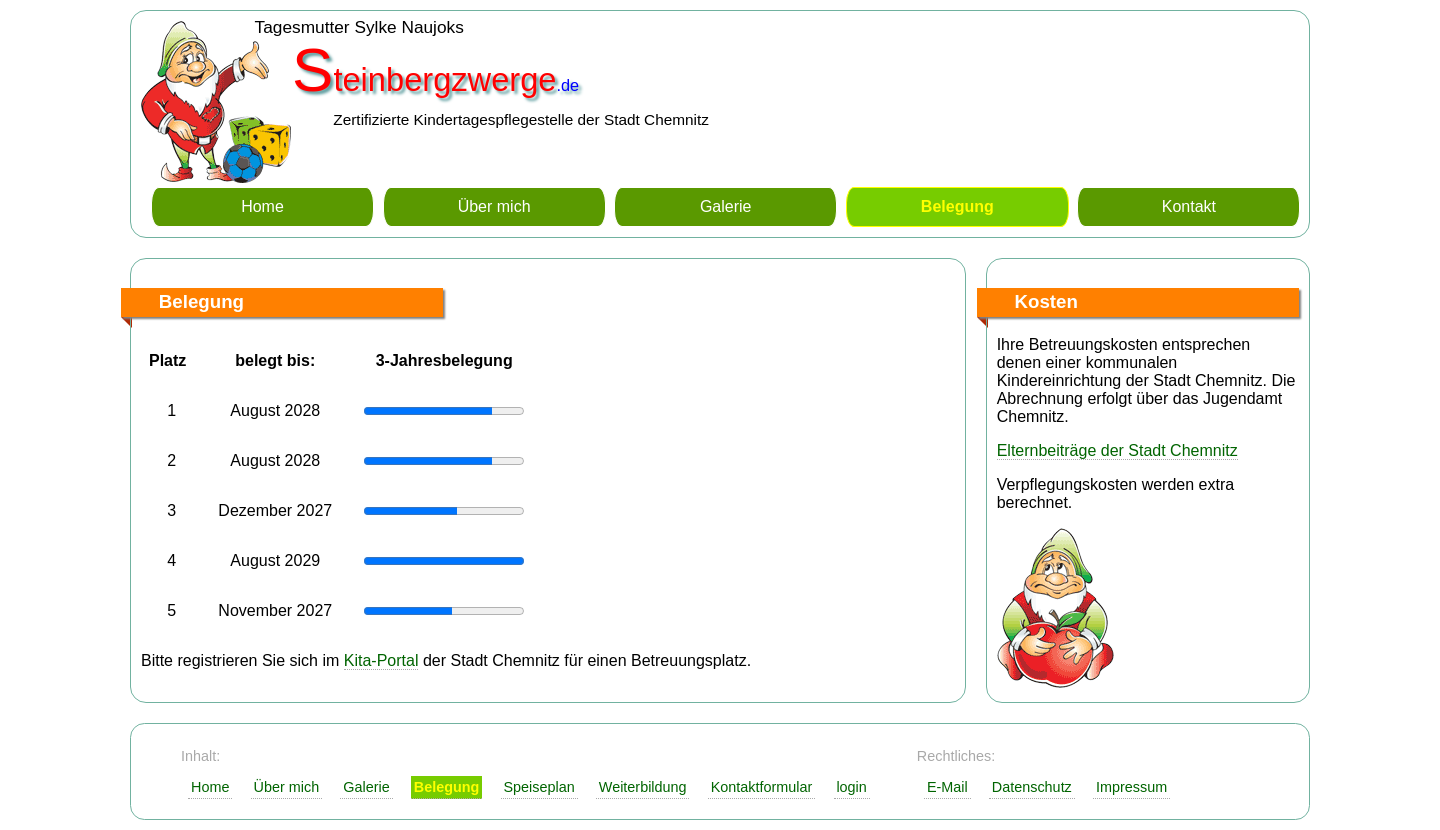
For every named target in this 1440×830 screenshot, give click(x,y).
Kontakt (1189, 206)
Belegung (957, 206)
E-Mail (947, 787)
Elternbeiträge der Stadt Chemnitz (1117, 450)
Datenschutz (1032, 787)
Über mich (494, 206)
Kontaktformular (762, 787)
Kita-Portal (381, 660)
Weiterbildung (643, 787)
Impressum (1131, 787)
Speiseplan (538, 787)
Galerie (726, 206)
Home (262, 206)
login (851, 787)
